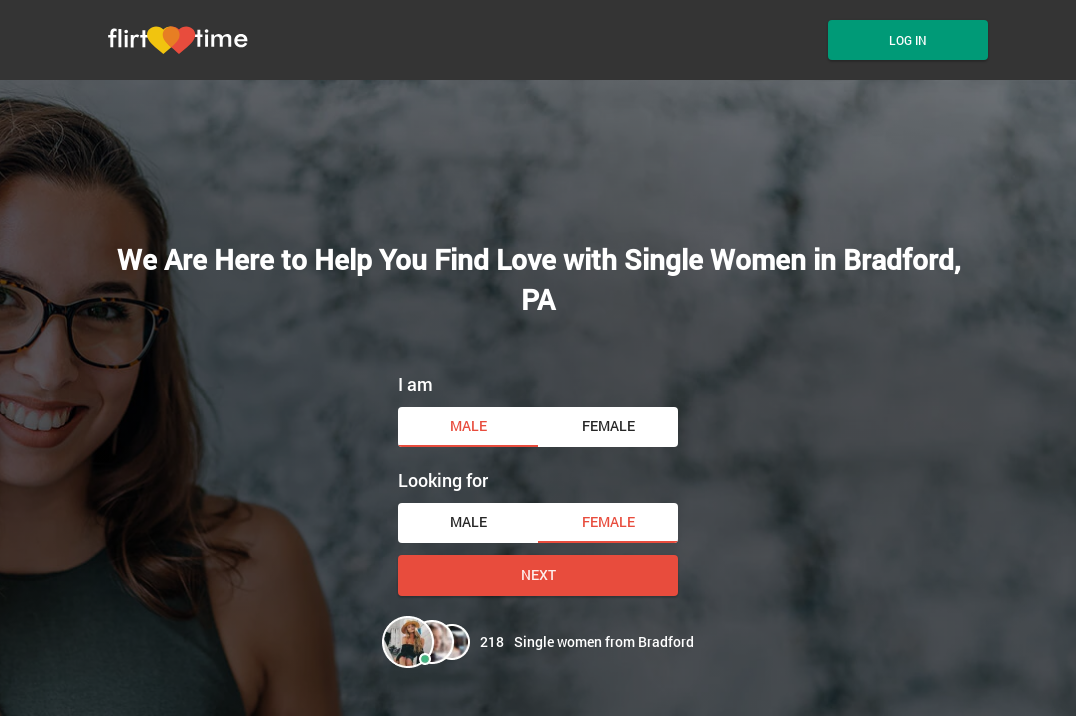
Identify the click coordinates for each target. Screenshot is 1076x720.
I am (415, 384)
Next (538, 574)
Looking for (443, 480)
